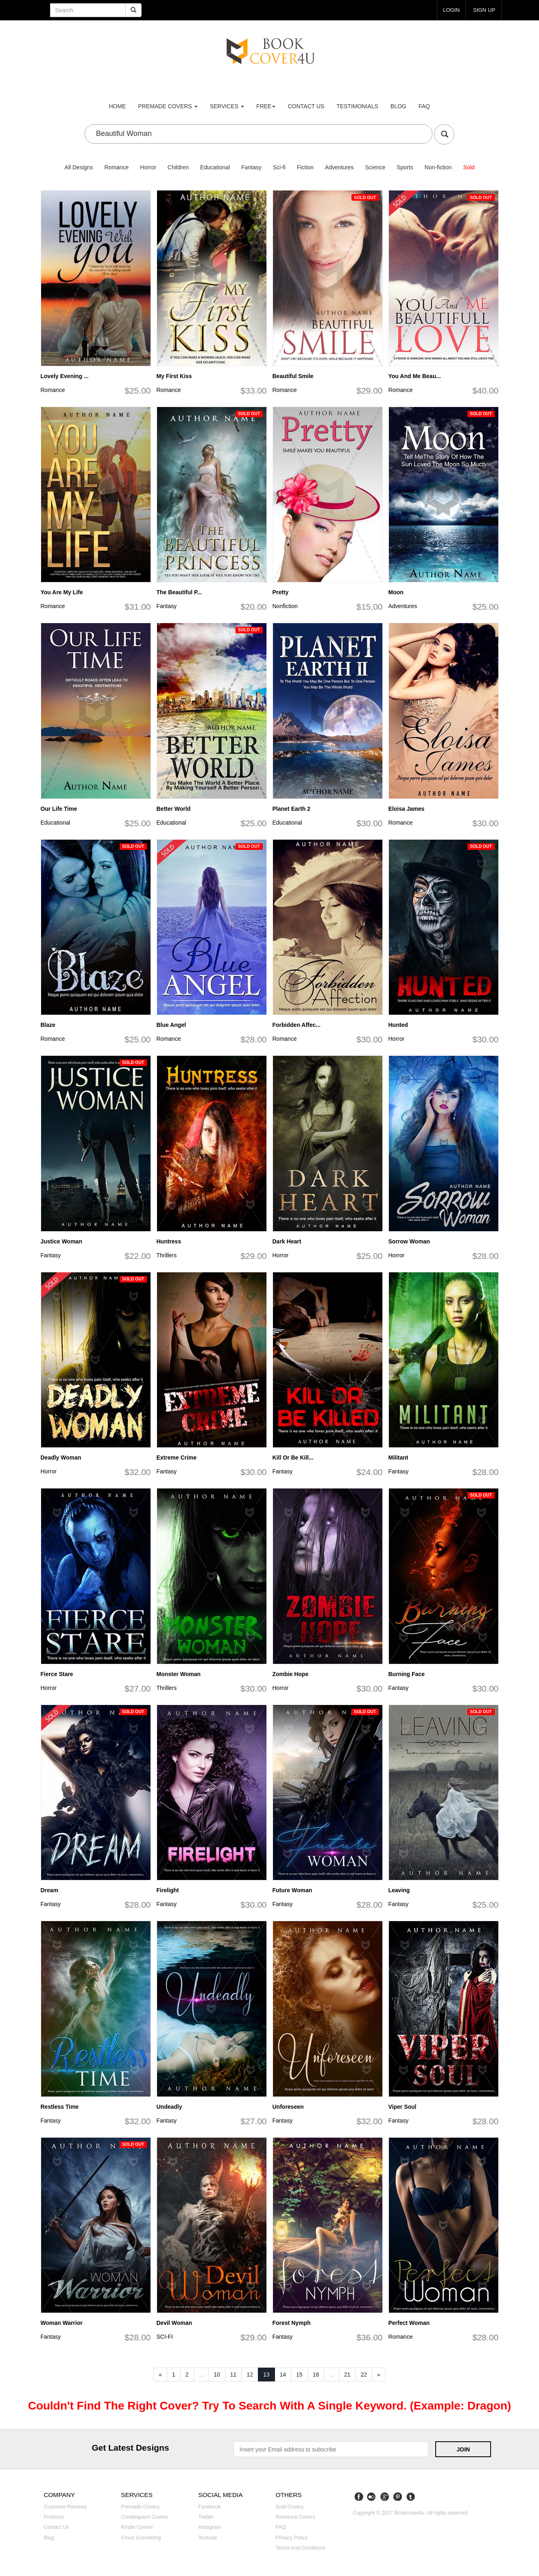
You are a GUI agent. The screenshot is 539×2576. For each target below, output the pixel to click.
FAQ (424, 106)
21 (347, 2374)
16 (316, 2374)
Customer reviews (65, 2507)
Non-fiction (438, 167)
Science (375, 167)
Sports (405, 167)
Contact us (306, 106)
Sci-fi (279, 167)
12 (250, 2374)
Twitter (206, 2517)
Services (227, 106)
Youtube (208, 2538)
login (449, 10)
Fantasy (251, 167)
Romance (116, 167)
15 (299, 2374)
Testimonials (357, 106)
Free (265, 106)
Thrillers (167, 1255)
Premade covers (140, 2507)
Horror (148, 167)
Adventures (339, 167)
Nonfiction (285, 606)
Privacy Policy (292, 2538)
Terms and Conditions (301, 2548)
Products (54, 2517)
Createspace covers (144, 2517)
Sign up (483, 10)
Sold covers (290, 2507)
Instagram (210, 2527)
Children (178, 167)
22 (363, 2374)
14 (283, 2374)
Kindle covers (137, 2527)
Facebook (210, 2507)
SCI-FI (165, 2336)
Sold (468, 167)
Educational (215, 167)
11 (233, 2374)
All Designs (79, 167)
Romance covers (295, 2517)
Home (117, 106)
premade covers (168, 106)
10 (217, 2374)
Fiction (305, 167)
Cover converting (141, 2538)
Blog (398, 106)
